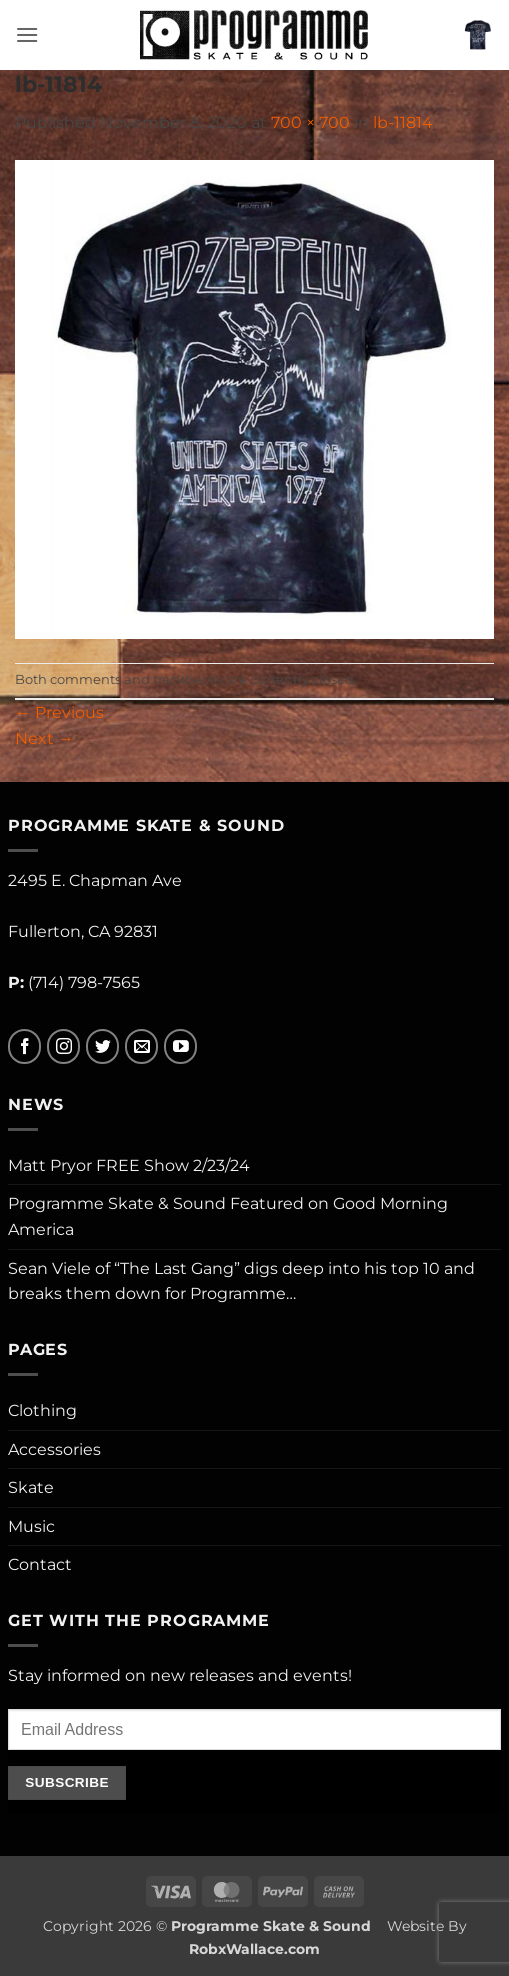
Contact (40, 1564)
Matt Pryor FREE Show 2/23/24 (129, 1165)
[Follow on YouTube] (180, 1046)
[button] (27, 34)
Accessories (54, 1449)
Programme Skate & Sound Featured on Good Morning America (228, 1216)
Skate (31, 1487)
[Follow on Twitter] (102, 1046)
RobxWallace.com (254, 1949)
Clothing (42, 1410)
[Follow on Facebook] (24, 1046)
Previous (59, 712)
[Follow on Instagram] (63, 1046)
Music (31, 1526)
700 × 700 (310, 122)
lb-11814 (403, 122)
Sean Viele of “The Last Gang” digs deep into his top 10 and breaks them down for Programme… (241, 1281)
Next (44, 738)
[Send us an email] (141, 1046)
